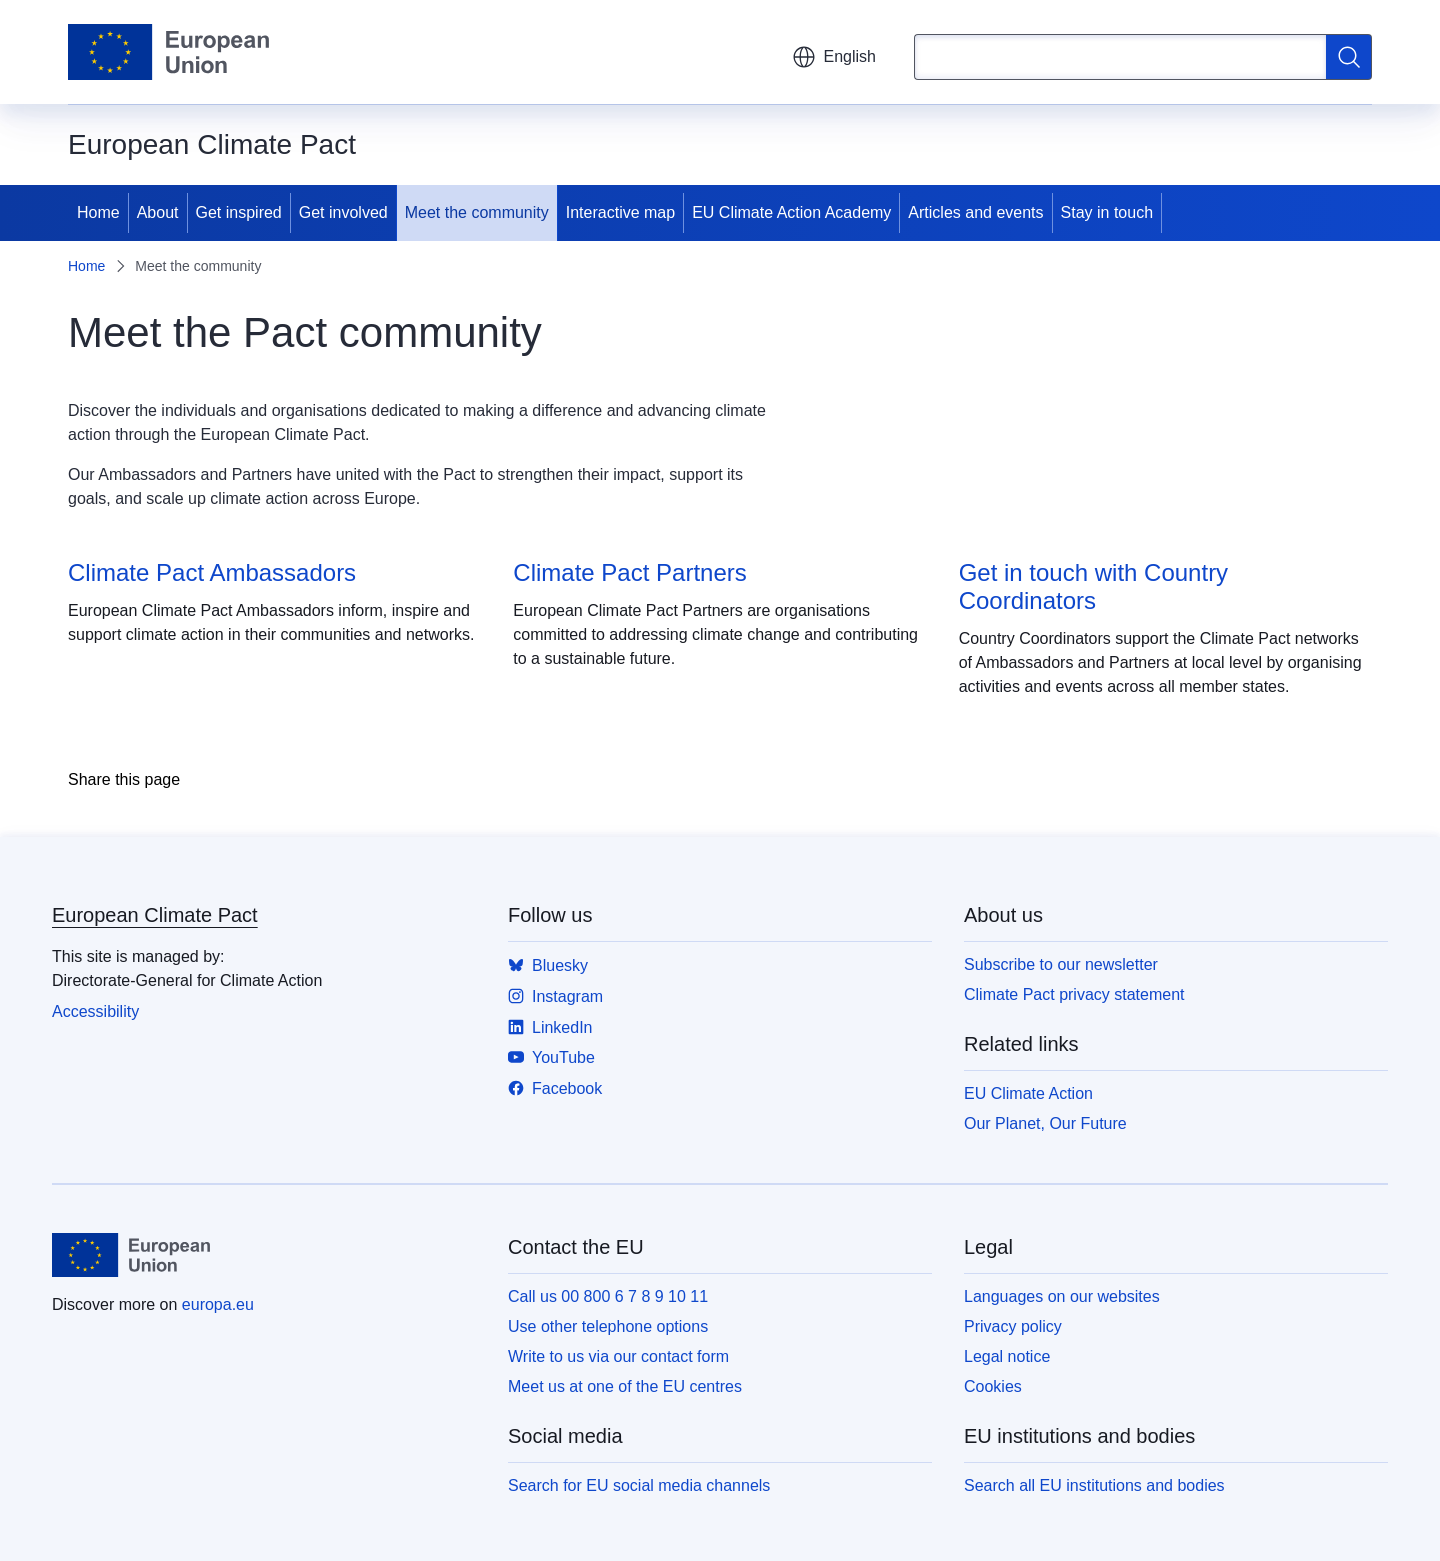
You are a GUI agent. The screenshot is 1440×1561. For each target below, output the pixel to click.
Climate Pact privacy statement (1074, 994)
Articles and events (975, 212)
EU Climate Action (1028, 1093)
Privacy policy (1013, 1326)
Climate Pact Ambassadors (212, 572)
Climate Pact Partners (629, 572)
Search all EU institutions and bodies (1094, 1485)
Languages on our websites (1062, 1296)
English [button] (834, 57)
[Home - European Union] (168, 52)
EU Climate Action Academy (791, 212)
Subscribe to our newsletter (1061, 964)
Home (98, 212)
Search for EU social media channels (639, 1485)
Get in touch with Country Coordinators (1093, 586)
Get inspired (239, 212)
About (158, 212)
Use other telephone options (608, 1326)
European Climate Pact (155, 915)
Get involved (343, 212)
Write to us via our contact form (618, 1356)
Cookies (993, 1386)
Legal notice (1007, 1356)
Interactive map (620, 212)
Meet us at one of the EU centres (625, 1386)
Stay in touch (1107, 212)
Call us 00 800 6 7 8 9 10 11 (608, 1296)
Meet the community (477, 212)
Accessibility (95, 1011)
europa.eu (218, 1304)
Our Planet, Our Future (1045, 1123)
